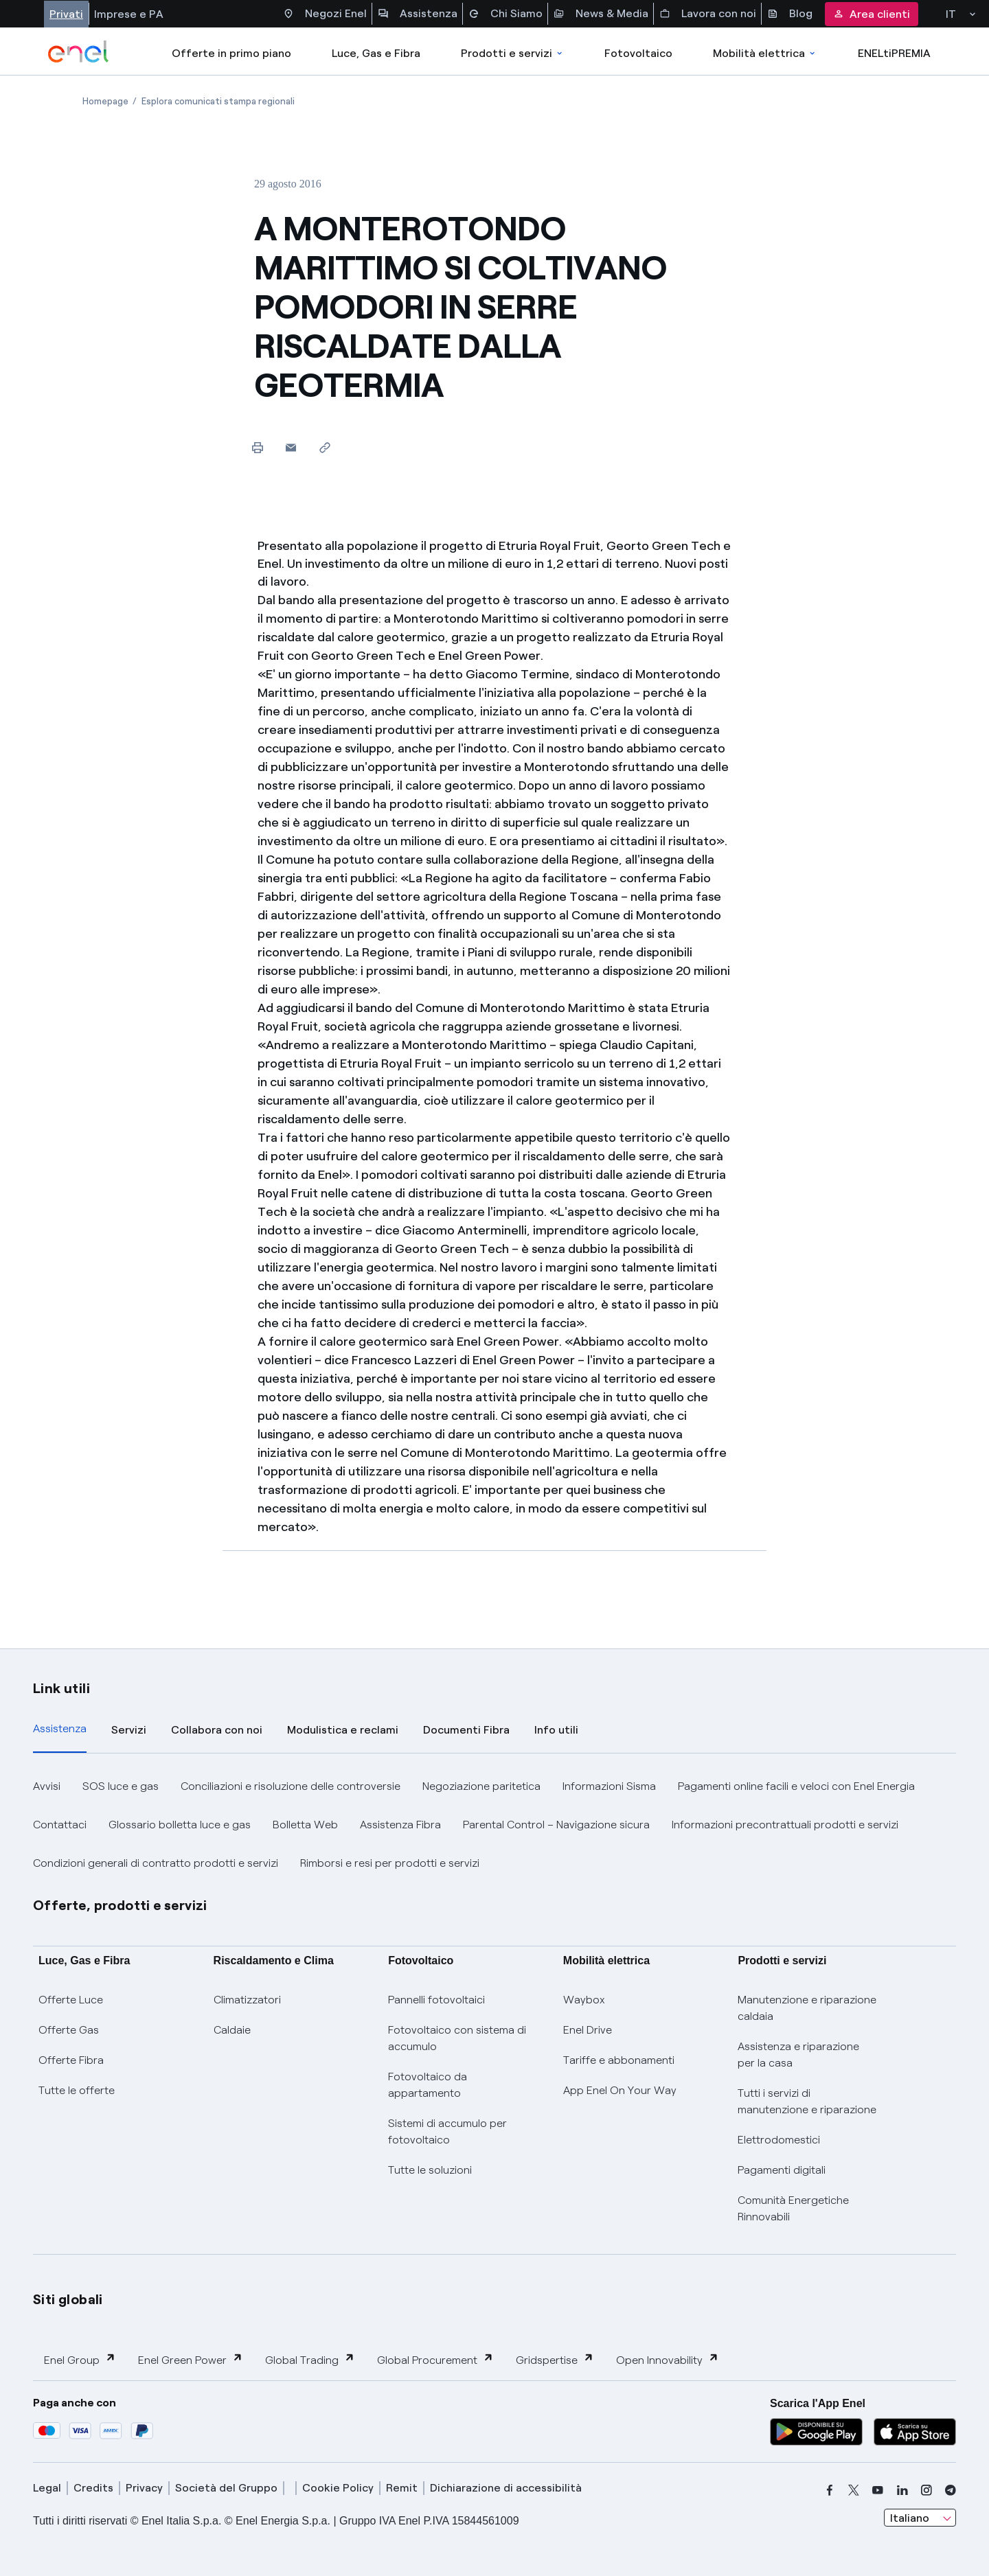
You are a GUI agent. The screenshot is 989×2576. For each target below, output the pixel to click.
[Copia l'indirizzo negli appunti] (324, 447)
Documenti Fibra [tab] (466, 1729)
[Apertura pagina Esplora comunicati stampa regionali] (218, 101)
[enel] (78, 51)
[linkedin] (902, 2490)
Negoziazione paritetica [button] (481, 1786)
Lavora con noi (707, 13)
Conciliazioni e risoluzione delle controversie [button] (290, 1786)
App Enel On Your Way (620, 2090)
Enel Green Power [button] (190, 2359)
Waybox (584, 1999)
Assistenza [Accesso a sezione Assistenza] (417, 13)
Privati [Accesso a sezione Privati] (66, 14)
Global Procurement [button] (435, 2359)
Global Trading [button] (310, 2359)
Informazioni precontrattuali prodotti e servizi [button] (785, 1824)
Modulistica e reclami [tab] (342, 1729)
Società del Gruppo (226, 2487)
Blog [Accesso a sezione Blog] (789, 13)
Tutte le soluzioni (430, 2169)
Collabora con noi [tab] (216, 1729)
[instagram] (926, 2490)
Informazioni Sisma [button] (609, 1786)
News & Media (601, 13)
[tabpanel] (494, 1825)
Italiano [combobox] (909, 2518)
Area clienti (871, 14)
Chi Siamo (505, 13)
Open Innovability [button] (667, 2359)
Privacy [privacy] (144, 2487)
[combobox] (920, 2518)
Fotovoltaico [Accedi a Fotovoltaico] (638, 53)
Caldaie (232, 2029)
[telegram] (950, 2490)
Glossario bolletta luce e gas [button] (180, 1824)
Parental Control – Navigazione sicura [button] (556, 1824)
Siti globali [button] (68, 2299)
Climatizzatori (247, 1999)
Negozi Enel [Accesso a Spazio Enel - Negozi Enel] (325, 13)
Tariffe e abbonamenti (618, 2060)
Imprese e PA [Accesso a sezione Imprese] (128, 14)
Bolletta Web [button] (305, 1824)
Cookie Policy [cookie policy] (338, 2487)
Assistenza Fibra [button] (400, 1824)
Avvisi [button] (46, 1786)
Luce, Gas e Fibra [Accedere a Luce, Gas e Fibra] (376, 53)
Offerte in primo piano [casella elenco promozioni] (231, 53)
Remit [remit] (402, 2487)
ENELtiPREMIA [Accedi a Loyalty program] (894, 53)
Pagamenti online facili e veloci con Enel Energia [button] (796, 1786)
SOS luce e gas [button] (120, 1786)
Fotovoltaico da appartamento (427, 2085)
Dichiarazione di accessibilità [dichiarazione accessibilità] (506, 2487)
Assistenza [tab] (60, 1728)
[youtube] (877, 2490)
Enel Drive (587, 2029)
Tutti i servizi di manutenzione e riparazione (807, 2101)
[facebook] (829, 2490)
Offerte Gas (68, 2029)
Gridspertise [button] (555, 2359)
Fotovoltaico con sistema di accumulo (457, 2038)
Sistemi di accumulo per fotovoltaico (447, 2131)
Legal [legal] (47, 2487)
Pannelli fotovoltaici (436, 1999)
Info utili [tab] (556, 1729)
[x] (853, 2490)
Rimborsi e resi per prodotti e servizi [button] (389, 1863)
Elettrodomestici (779, 2139)
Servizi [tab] (128, 1729)
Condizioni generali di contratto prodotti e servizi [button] (155, 1863)
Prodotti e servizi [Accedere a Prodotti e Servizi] (513, 53)
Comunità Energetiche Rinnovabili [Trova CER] (793, 2208)
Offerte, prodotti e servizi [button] (120, 1905)
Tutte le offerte (76, 2090)
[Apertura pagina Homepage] (105, 101)
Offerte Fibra (71, 2060)
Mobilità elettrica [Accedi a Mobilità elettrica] (765, 53)
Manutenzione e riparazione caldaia (807, 2008)
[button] (290, 447)
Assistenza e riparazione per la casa (798, 2054)
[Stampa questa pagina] (257, 447)
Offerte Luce (70, 1999)
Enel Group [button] (80, 2359)
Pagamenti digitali (782, 2169)
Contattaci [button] (60, 1824)
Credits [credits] (93, 2487)
